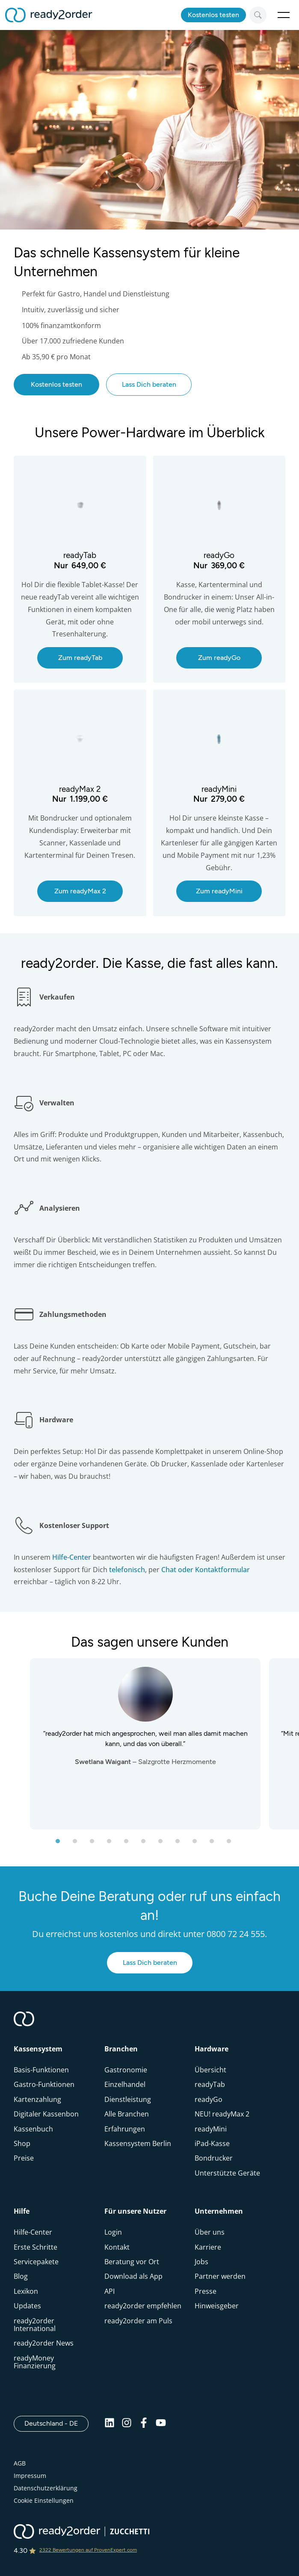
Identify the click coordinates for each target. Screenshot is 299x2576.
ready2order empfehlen (142, 2305)
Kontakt (117, 2247)
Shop (22, 2143)
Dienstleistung (127, 2099)
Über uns (210, 2232)
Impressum (30, 2476)
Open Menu (283, 15)
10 (220, 1844)
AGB (20, 2463)
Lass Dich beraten (149, 384)
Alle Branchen (126, 2114)
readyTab (210, 2084)
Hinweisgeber (217, 2305)
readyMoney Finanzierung (35, 2361)
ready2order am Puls (138, 2320)
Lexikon (26, 2291)
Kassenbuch (33, 2129)
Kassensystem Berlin (137, 2143)
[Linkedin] (109, 2425)
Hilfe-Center (33, 2232)
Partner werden (220, 2276)
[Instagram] (126, 2425)
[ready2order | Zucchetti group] (81, 2532)
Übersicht (210, 2070)
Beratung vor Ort (131, 2261)
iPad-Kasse (212, 2143)
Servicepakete (36, 2261)
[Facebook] (144, 2425)
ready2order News (44, 2343)
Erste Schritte (35, 2247)
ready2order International (35, 2324)
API (109, 2291)
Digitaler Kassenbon (46, 2114)
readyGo (208, 2099)
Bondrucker (214, 2158)
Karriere (208, 2247)
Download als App (133, 2276)
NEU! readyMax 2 (222, 2114)
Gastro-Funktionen (44, 2084)
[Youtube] (161, 2425)
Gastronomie (125, 2070)
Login (113, 2232)
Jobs (201, 2261)
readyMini (211, 2129)
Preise (24, 2158)
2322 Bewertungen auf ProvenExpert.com (88, 2550)
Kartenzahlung (37, 2099)
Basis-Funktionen (41, 2070)
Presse (205, 2291)
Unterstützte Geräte (227, 2173)
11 (237, 1844)
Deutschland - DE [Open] (56, 2423)
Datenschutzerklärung (45, 2488)
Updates (27, 2305)
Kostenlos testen (213, 15)
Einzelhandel (124, 2084)
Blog (21, 2276)
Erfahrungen (124, 2129)
